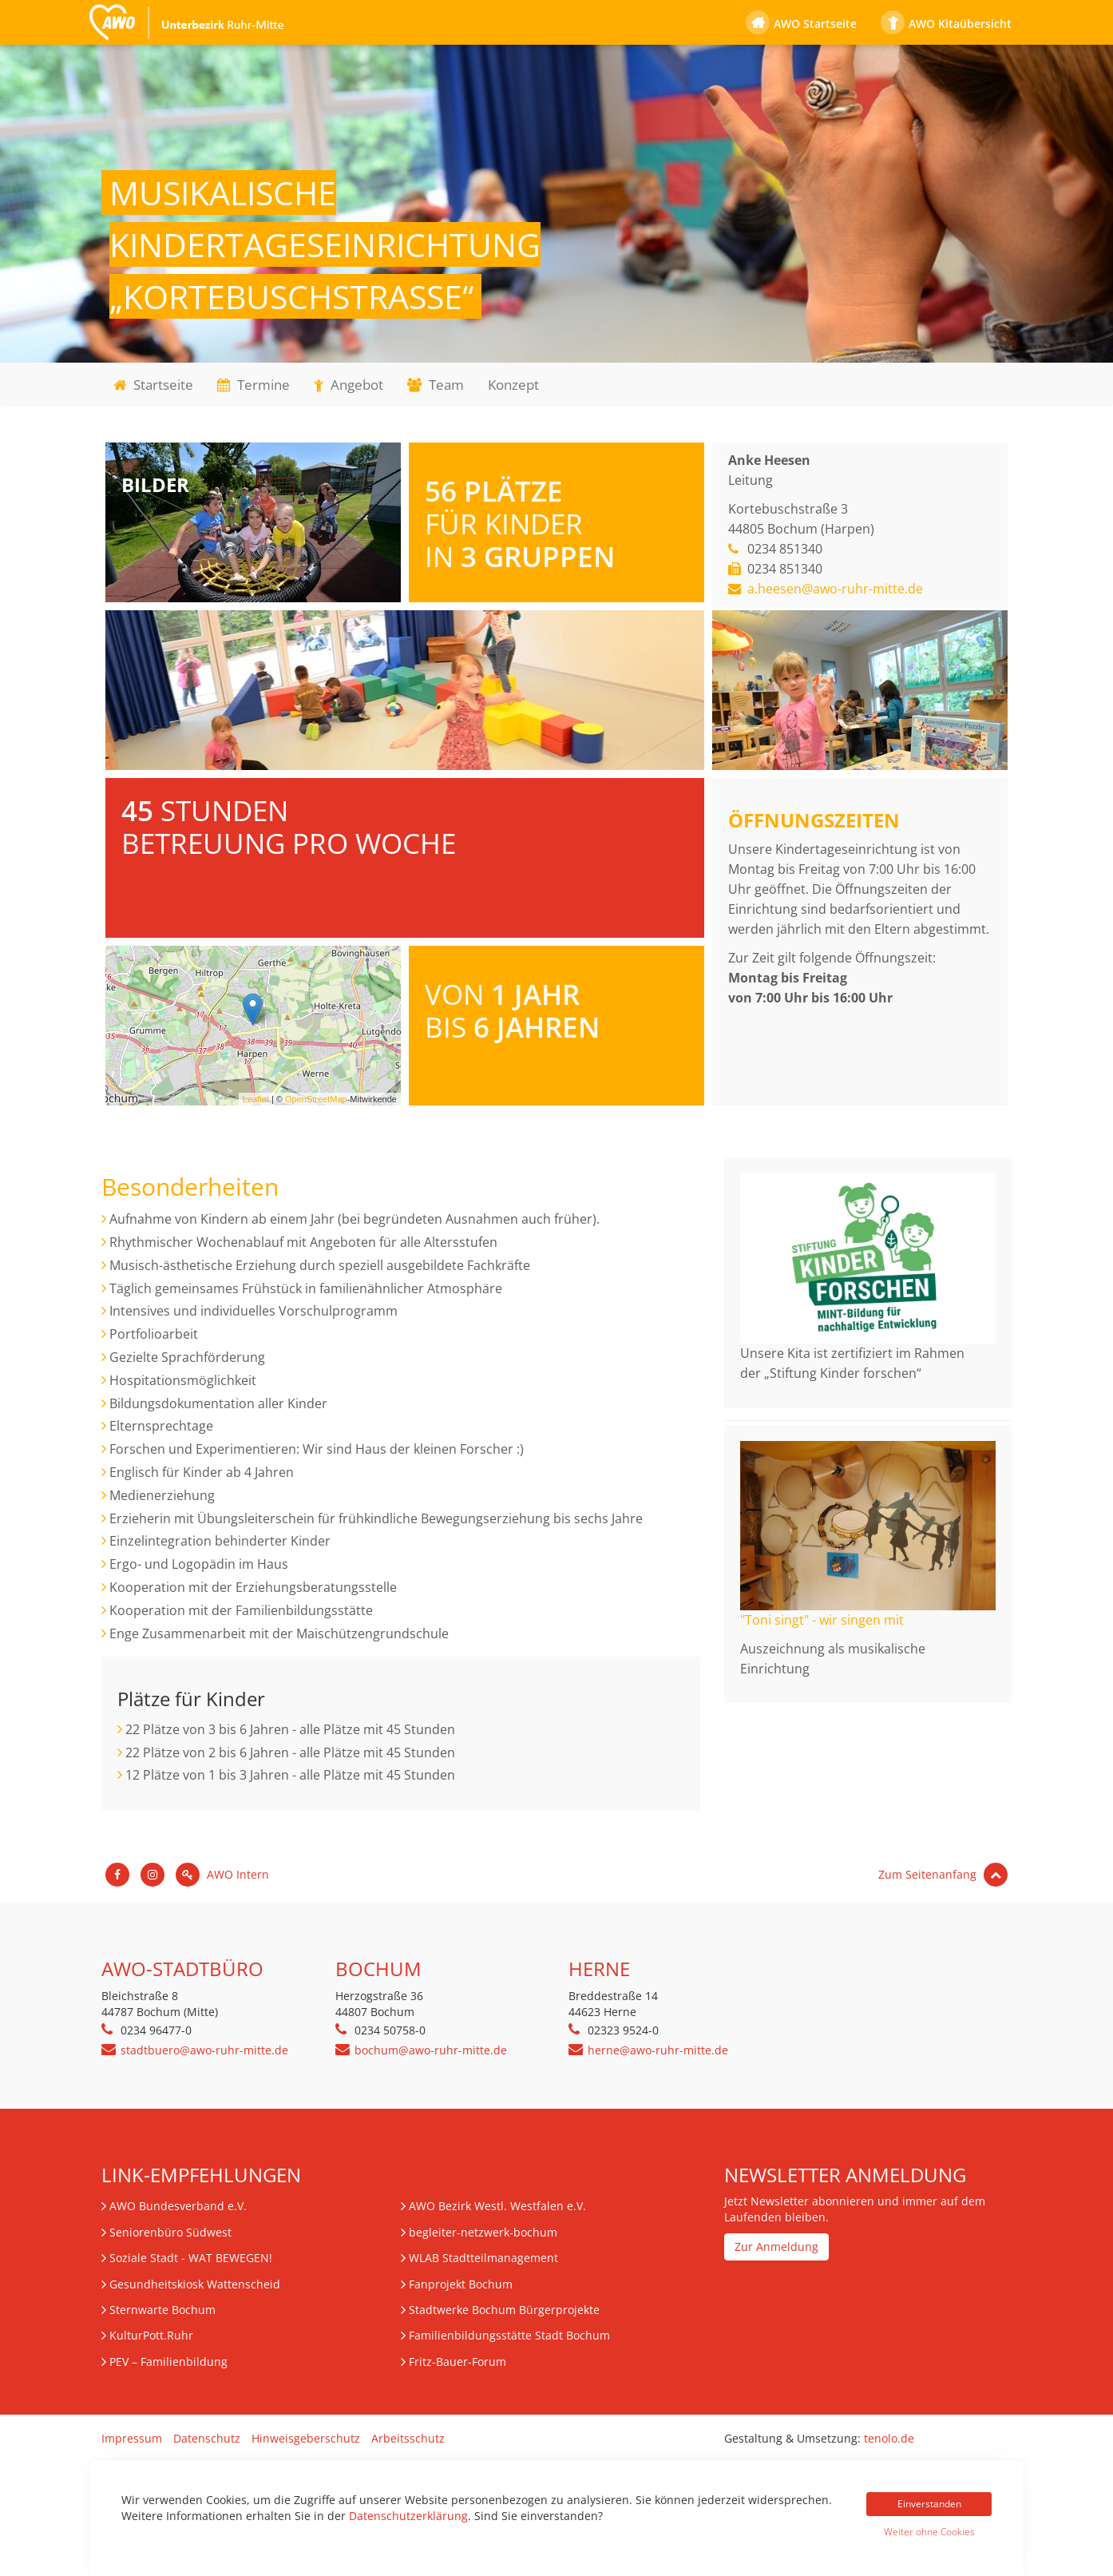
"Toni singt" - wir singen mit (822, 1620)
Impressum (131, 2438)
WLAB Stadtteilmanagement (483, 2257)
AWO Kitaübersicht (960, 23)
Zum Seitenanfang (943, 1874)
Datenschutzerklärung (408, 2515)
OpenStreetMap (316, 1099)
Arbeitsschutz (408, 2438)
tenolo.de (889, 2438)
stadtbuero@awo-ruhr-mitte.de (204, 2050)
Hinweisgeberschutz (306, 2438)
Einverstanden (929, 2504)
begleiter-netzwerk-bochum (483, 2232)
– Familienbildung (168, 2361)
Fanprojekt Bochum (461, 2284)
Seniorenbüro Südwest (170, 2232)
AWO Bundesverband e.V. (178, 2205)
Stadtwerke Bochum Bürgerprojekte (504, 2309)
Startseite (153, 384)
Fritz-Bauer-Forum (457, 2361)
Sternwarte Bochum (162, 2309)
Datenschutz (206, 2438)
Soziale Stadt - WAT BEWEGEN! (190, 2257)
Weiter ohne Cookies (929, 2531)
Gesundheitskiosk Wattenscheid (194, 2284)
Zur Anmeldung (776, 2246)
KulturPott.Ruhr (151, 2335)
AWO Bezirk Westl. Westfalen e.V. (497, 2205)
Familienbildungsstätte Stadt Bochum (509, 2335)
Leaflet (256, 1099)
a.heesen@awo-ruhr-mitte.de (835, 588)
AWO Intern (222, 1874)
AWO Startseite (815, 23)
